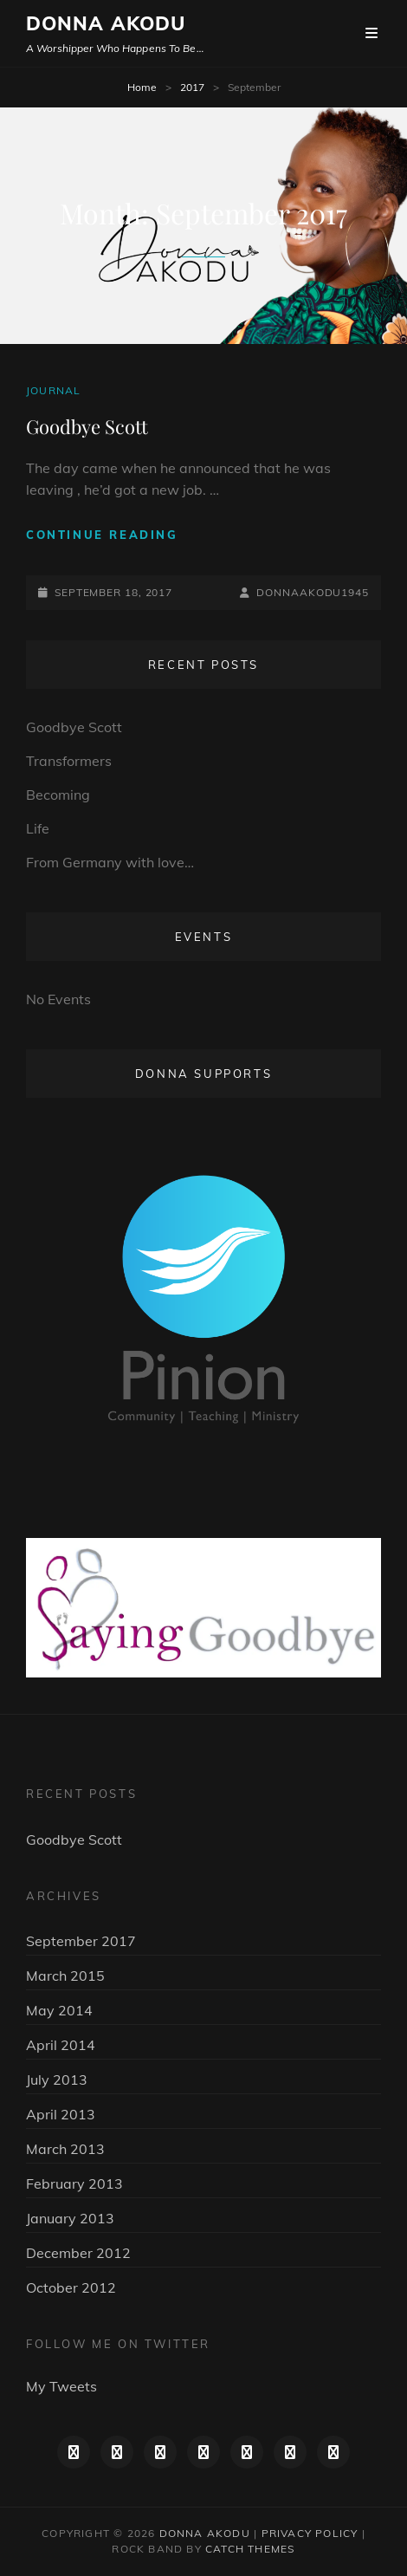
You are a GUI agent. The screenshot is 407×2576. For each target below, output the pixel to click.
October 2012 (71, 2287)
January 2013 (70, 2218)
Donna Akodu (105, 23)
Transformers (69, 760)
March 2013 (65, 2148)
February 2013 (74, 2183)
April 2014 (60, 2045)
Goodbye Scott (87, 426)
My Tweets (61, 2386)
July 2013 (56, 2079)
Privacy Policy (310, 2533)
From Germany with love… (110, 862)
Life (37, 828)
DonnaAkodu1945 (312, 592)
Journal (53, 390)
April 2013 (60, 2114)
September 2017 (81, 1941)
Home (142, 87)
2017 (192, 87)
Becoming (58, 794)
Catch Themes (249, 2548)
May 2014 (59, 2010)
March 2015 (65, 1975)
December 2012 (78, 2252)
